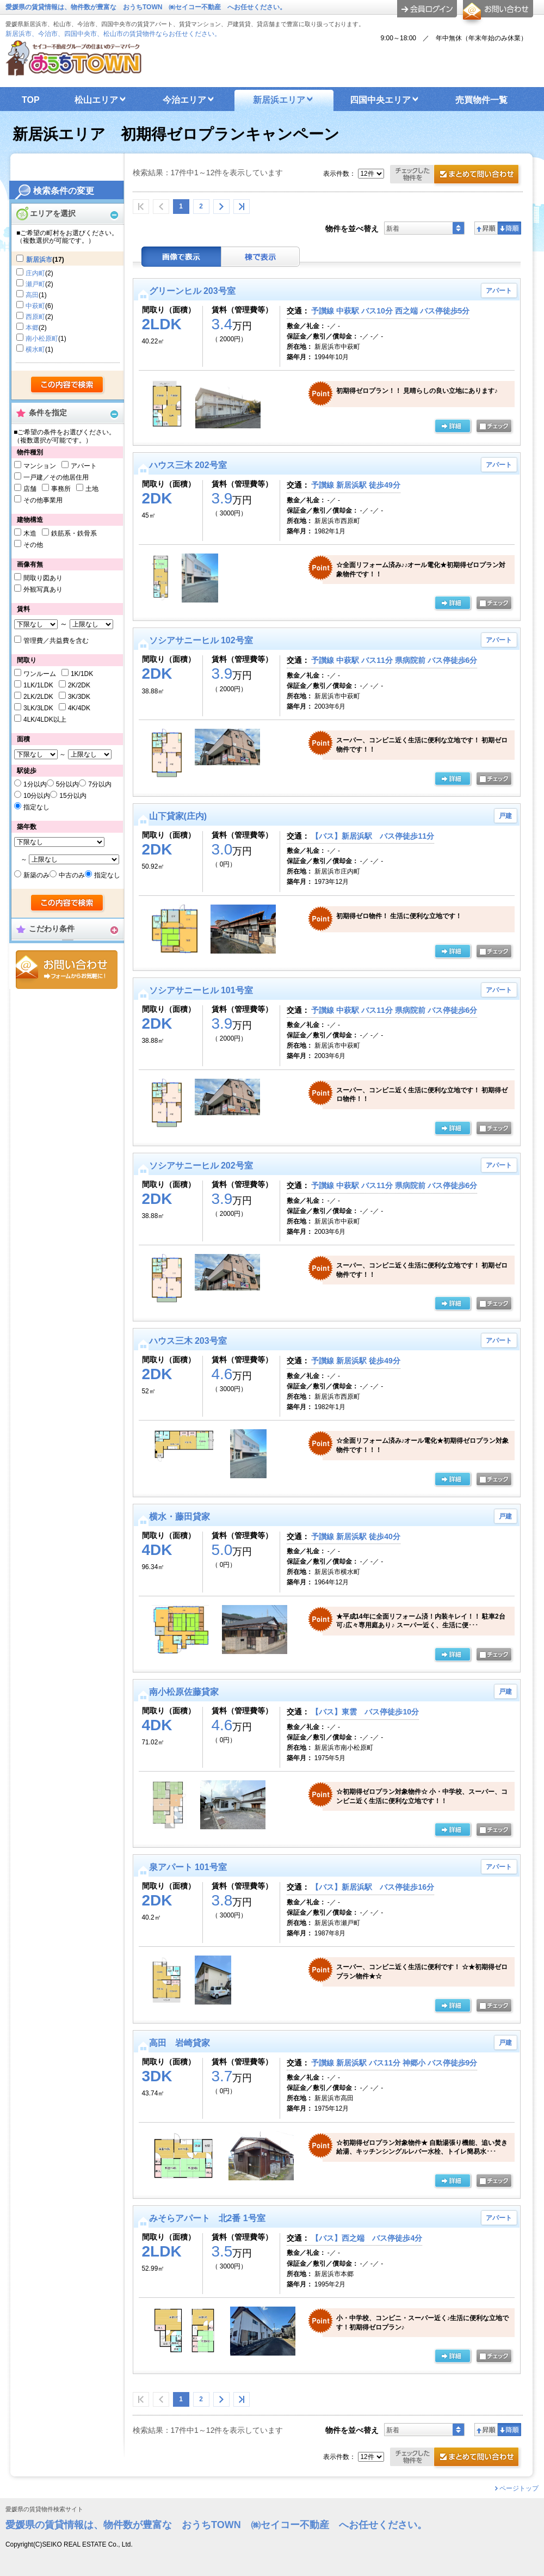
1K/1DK (82, 674)
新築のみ (36, 875)
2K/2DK (79, 685)
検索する (67, 385)
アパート (84, 466)
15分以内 (72, 796)
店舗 (29, 489)
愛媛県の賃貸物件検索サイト (44, 2509)
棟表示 (260, 257)
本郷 (32, 327)
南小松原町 (42, 338)
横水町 (35, 349)
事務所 (61, 489)
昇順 (486, 228)
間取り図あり (43, 578)
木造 (29, 533)
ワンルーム (39, 674)
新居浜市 (39, 259)
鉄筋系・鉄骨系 (74, 533)
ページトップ (519, 2488)
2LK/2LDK (38, 696)
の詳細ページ (453, 426)
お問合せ (67, 969)
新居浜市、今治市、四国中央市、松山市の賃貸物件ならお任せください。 (113, 34)
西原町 (35, 317)
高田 (32, 295)
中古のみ (72, 875)
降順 (509, 228)
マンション (39, 466)
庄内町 (35, 273)
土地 (91, 489)
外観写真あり (43, 589)
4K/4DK (79, 708)
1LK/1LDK (38, 685)
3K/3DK (79, 696)
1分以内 (35, 784)
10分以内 (36, 796)
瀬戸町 (35, 284)
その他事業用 (43, 500)
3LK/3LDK (38, 708)
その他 (33, 545)
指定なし (36, 807)
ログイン (427, 8)
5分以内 (67, 784)
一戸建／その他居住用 (56, 477)
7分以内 (100, 784)
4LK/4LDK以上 (44, 719)
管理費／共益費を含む (56, 640)
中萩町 (35, 306)
